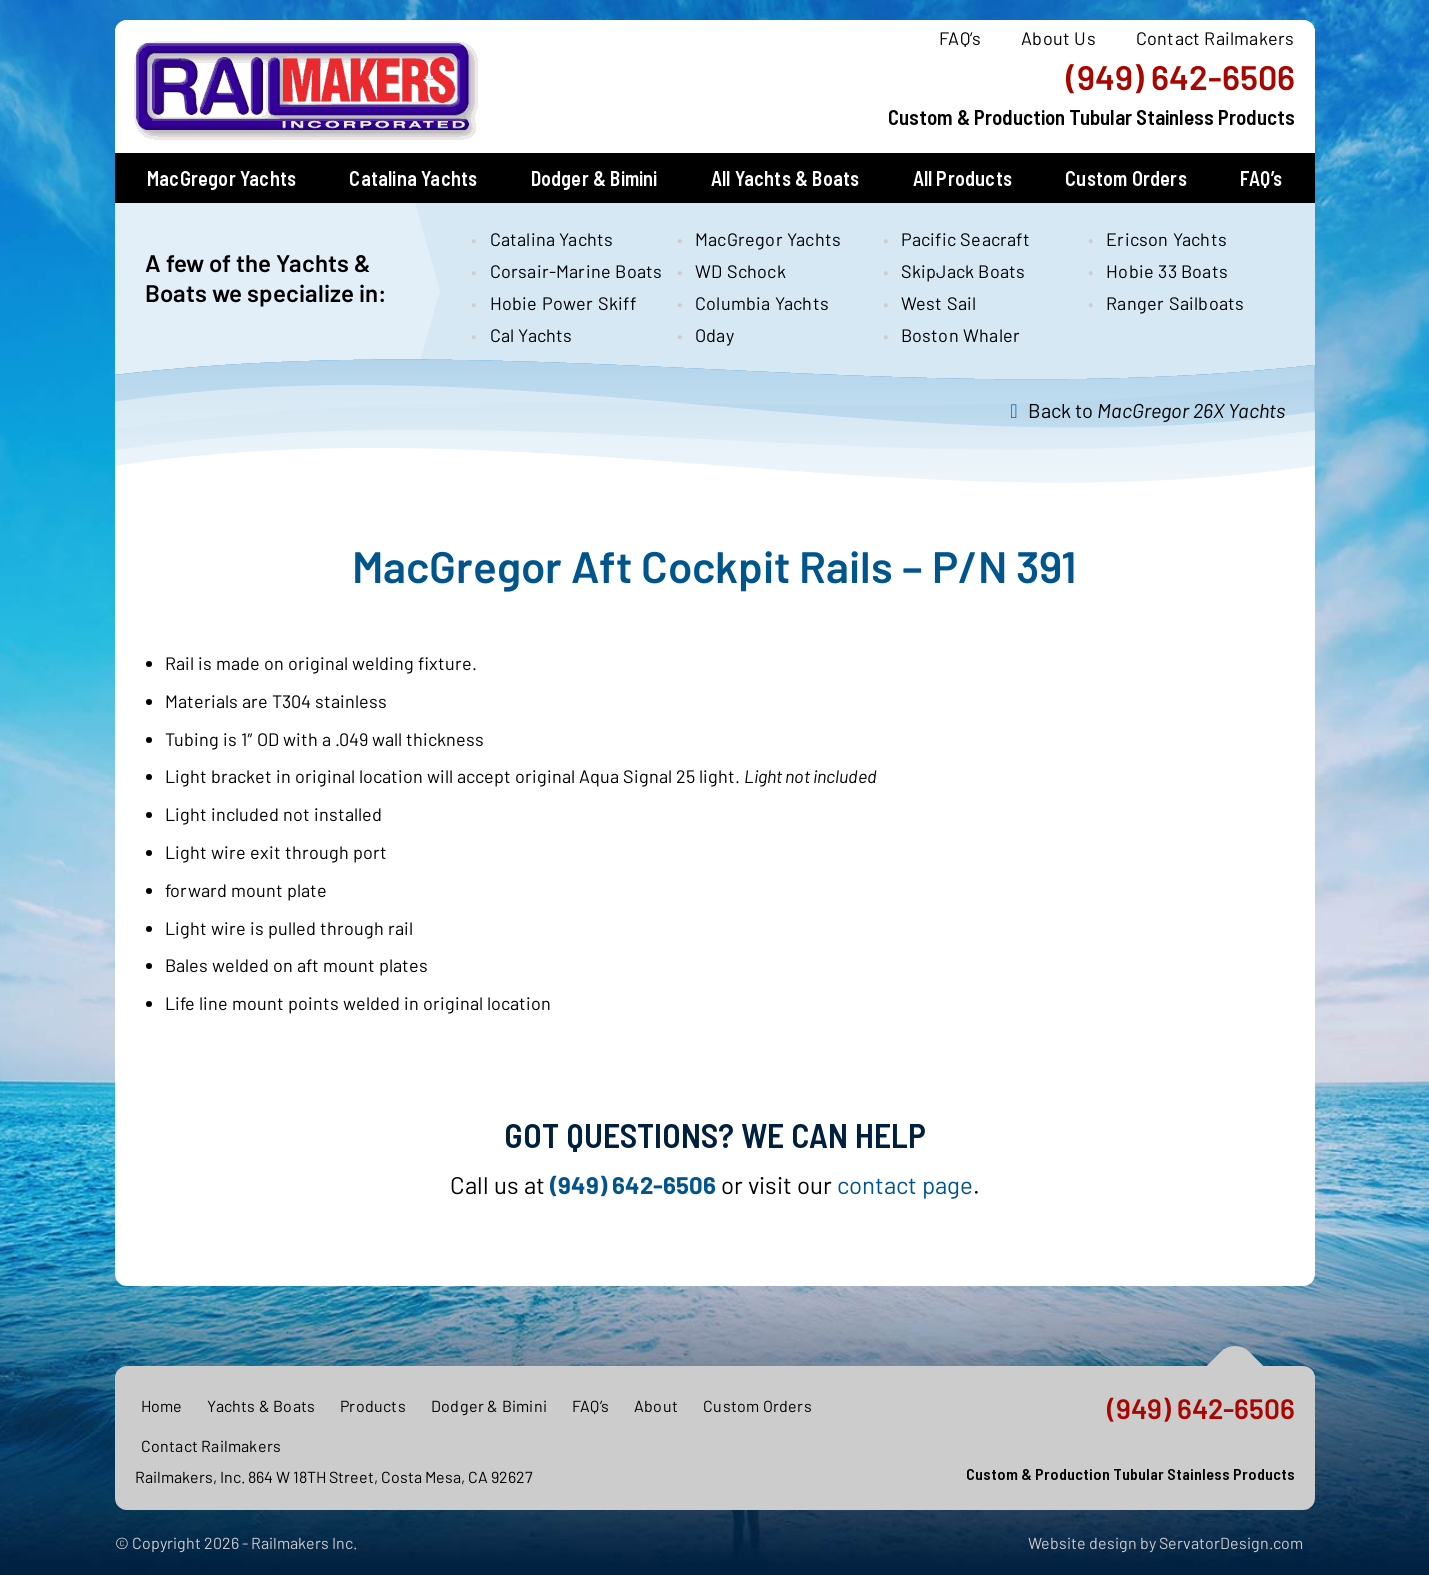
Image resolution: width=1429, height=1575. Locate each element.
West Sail (939, 303)
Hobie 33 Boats (1167, 271)
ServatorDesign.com (1231, 1542)
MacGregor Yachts (221, 178)
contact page (905, 1184)
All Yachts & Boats (785, 178)
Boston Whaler (961, 335)
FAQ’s (960, 38)
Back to (1156, 410)
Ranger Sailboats (1175, 303)
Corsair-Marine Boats (566, 271)
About (656, 1405)
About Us (1058, 38)
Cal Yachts (531, 335)
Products (373, 1405)
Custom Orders (1126, 178)
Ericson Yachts (1166, 239)
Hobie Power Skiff (563, 303)
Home (162, 1405)
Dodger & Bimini (594, 178)
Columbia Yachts (762, 303)
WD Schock (740, 271)
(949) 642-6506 (1180, 77)
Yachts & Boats (261, 1405)
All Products (962, 178)
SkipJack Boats (963, 271)
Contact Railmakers (1215, 38)
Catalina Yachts (413, 178)
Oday (714, 335)
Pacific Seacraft (965, 239)
